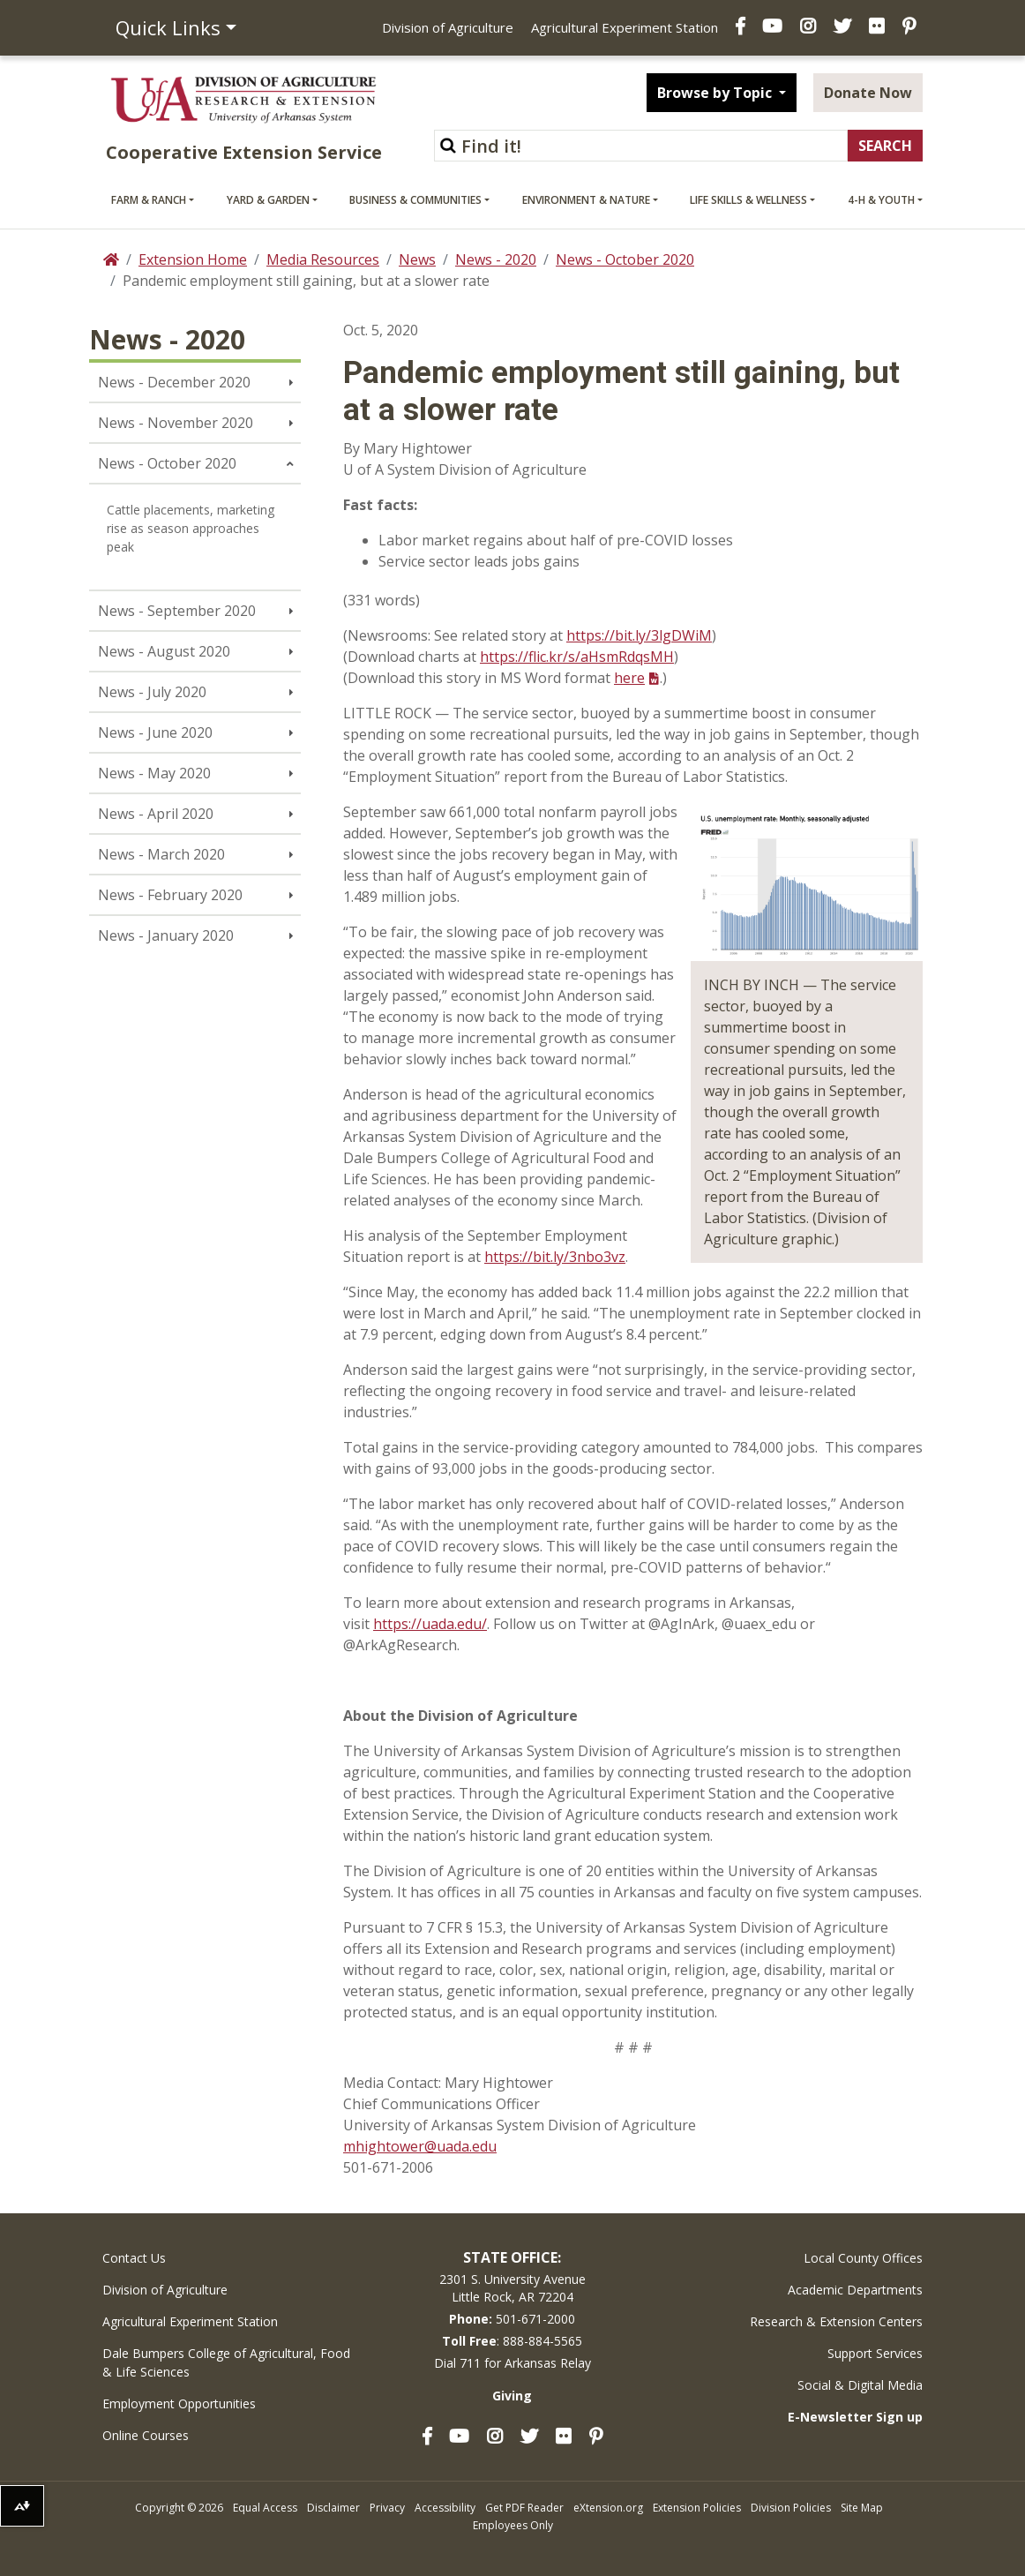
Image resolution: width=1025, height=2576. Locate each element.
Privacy (387, 2507)
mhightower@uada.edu (420, 2146)
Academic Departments (855, 2289)
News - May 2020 (154, 773)
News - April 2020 (155, 813)
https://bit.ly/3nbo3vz (554, 1256)
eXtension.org (608, 2507)
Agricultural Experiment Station (624, 27)
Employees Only (513, 2525)
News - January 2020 (166, 935)
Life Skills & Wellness (748, 199)
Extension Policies (697, 2507)
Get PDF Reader (524, 2507)
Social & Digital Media (860, 2385)
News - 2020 (495, 259)
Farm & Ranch (148, 199)
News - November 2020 (175, 422)
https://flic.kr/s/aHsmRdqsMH (577, 656)
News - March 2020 (161, 854)
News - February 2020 (170, 895)
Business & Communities (415, 199)
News (417, 259)
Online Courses (145, 2435)
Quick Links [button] (168, 27)
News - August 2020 (164, 651)
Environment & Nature (586, 199)
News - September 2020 (177, 610)
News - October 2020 (625, 259)
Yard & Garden (268, 199)
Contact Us (134, 2257)
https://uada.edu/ (430, 1623)
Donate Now (868, 92)
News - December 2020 (174, 382)
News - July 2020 (152, 692)
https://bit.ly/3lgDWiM (639, 635)
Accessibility (445, 2507)
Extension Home (192, 259)
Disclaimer (333, 2507)
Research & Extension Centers (836, 2321)
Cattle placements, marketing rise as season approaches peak (190, 528)
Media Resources (322, 259)
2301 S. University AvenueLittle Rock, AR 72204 (512, 2288)
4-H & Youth (881, 199)
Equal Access (265, 2507)
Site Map (862, 2507)
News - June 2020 (155, 732)
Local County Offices (863, 2257)
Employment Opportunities (179, 2403)
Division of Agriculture (447, 27)
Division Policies (791, 2507)
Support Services (875, 2353)
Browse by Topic (716, 92)
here (629, 677)
